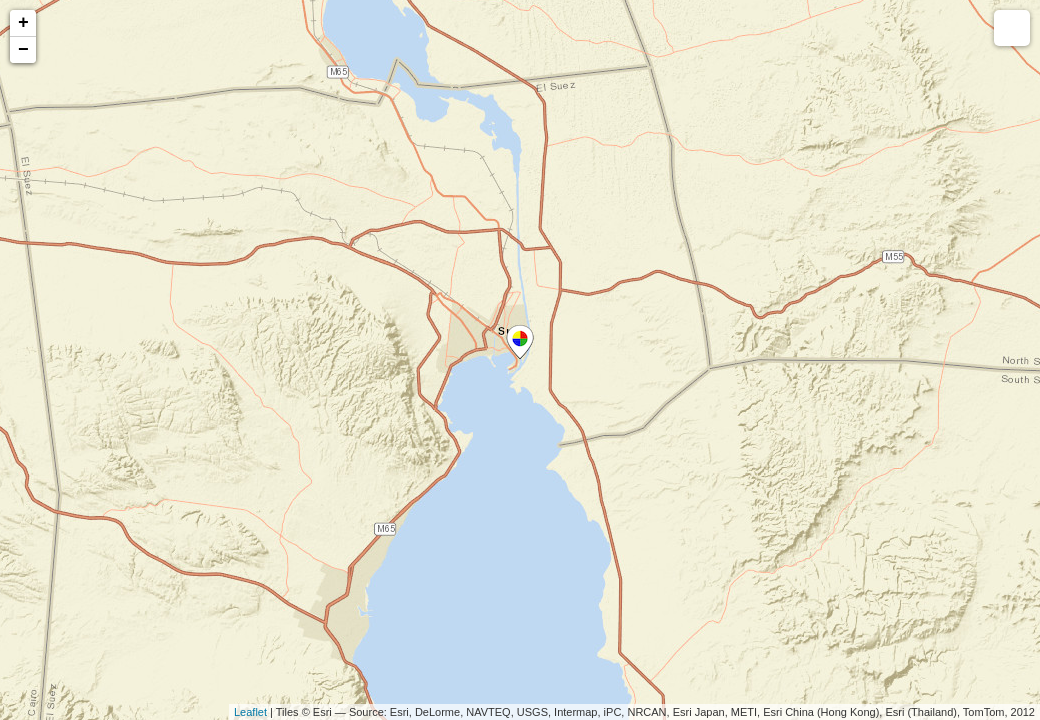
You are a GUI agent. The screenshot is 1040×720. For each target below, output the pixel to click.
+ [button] (23, 23)
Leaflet (250, 712)
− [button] (23, 50)
